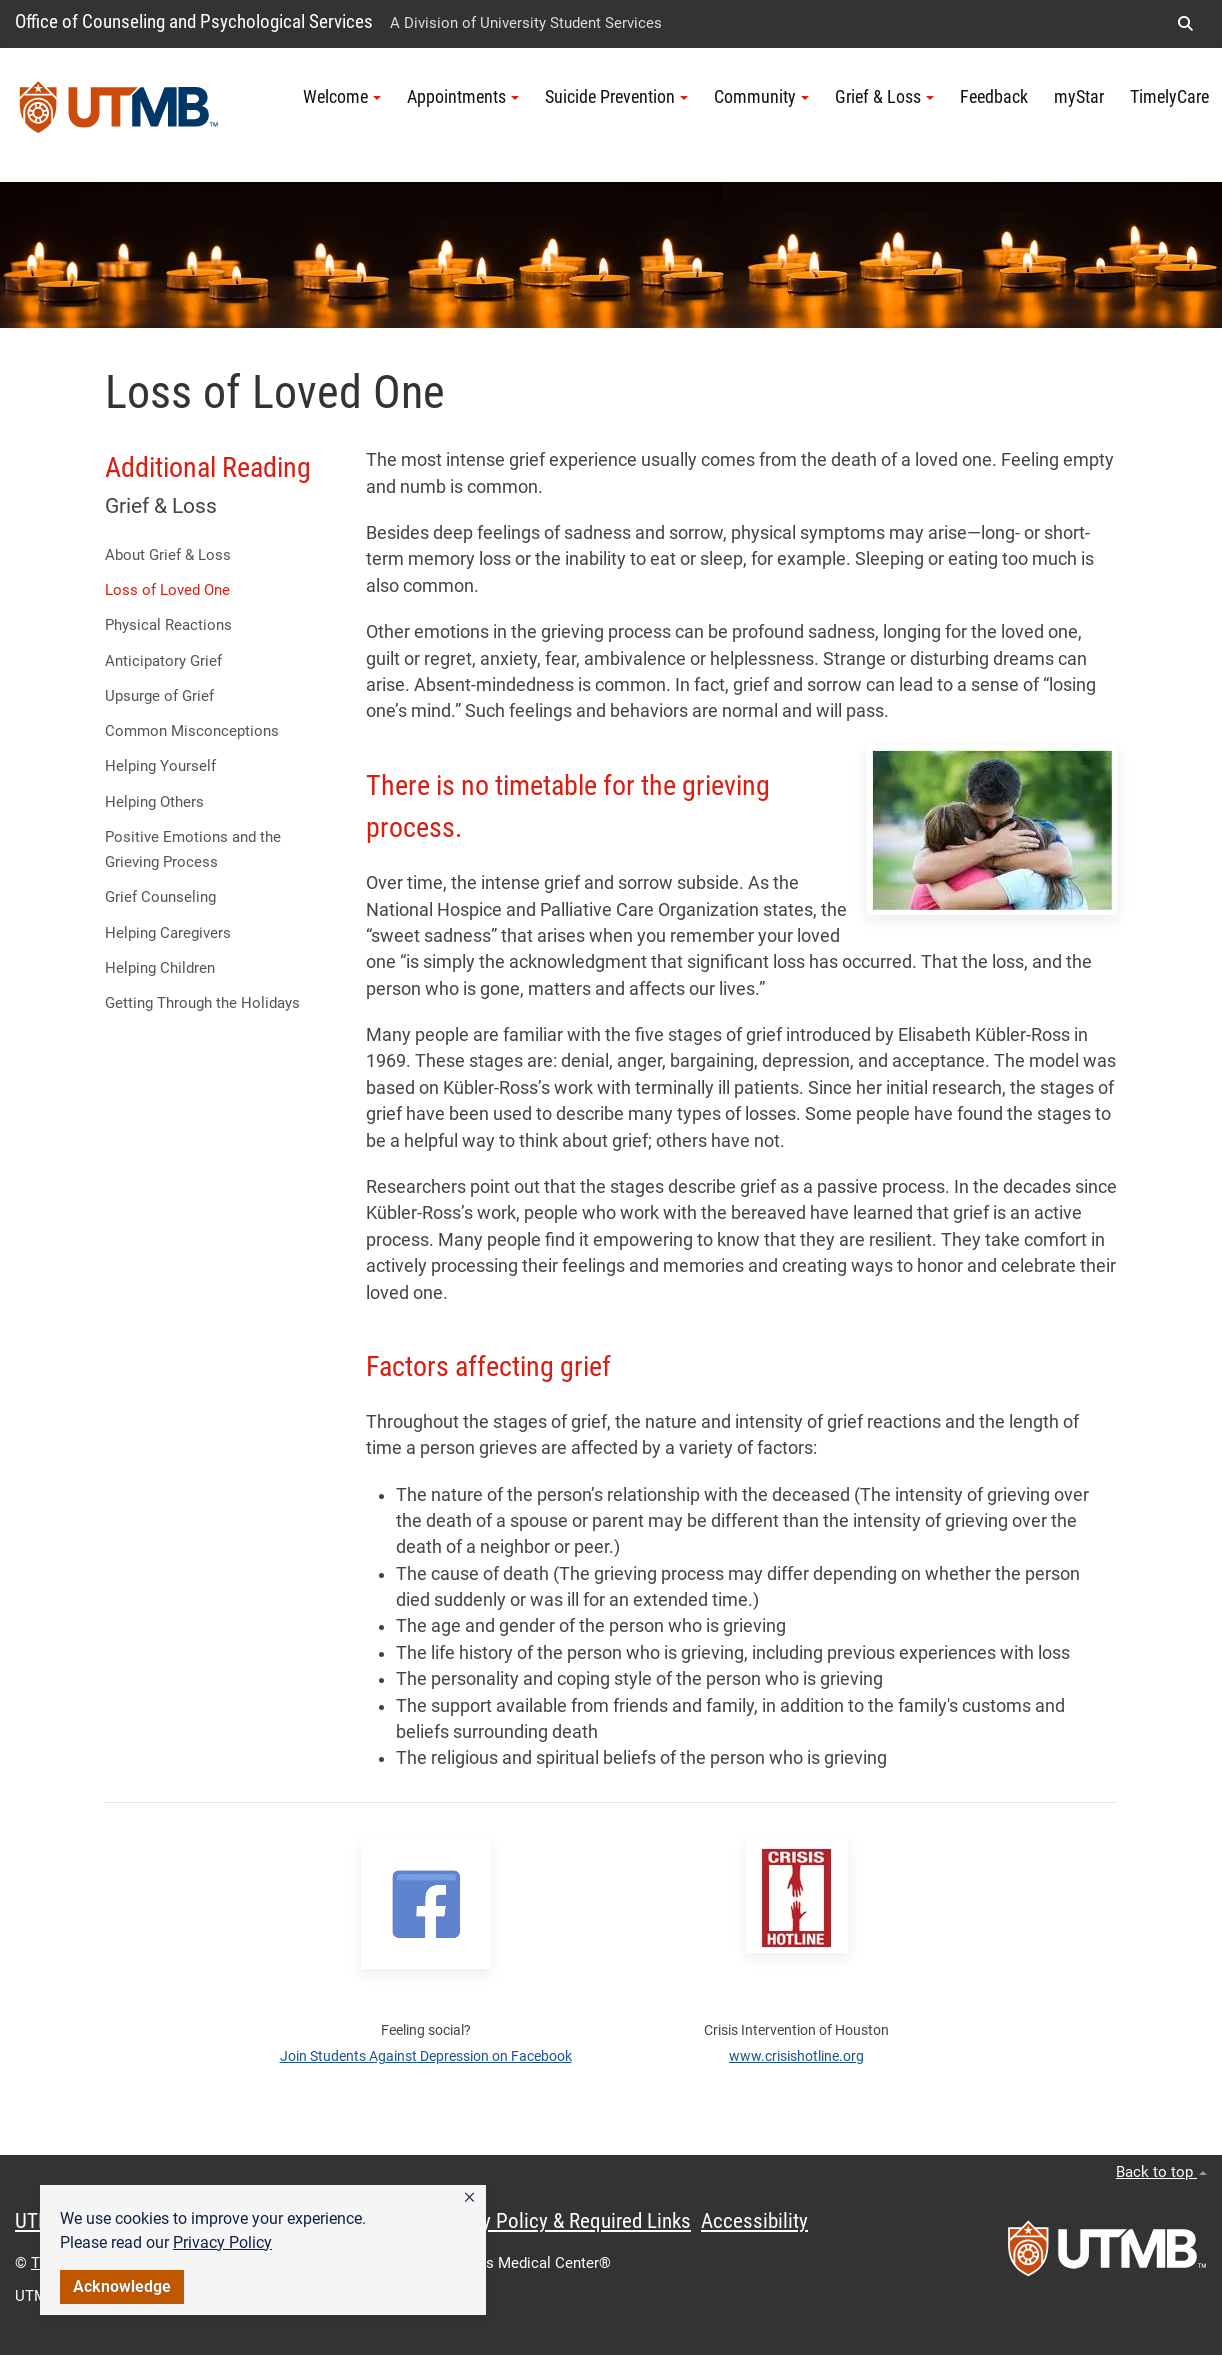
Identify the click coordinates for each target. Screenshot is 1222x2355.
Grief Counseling (160, 897)
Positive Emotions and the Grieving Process (193, 849)
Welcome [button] (342, 97)
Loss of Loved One (167, 590)
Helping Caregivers (168, 933)
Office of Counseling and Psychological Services (194, 21)
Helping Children (160, 968)
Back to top (1161, 2172)
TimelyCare (1169, 97)
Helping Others (154, 802)
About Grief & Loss (168, 555)
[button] (469, 2198)
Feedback (994, 97)
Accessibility (754, 2221)
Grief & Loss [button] (884, 97)
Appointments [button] (463, 97)
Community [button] (761, 97)
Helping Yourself (160, 766)
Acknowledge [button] (122, 2286)
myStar (1079, 97)
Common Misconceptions (192, 731)
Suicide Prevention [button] (616, 97)
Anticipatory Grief (163, 661)
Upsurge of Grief (159, 696)
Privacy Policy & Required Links (560, 2221)
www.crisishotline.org (796, 2056)
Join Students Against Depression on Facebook (426, 2056)
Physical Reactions (168, 625)
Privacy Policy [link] (222, 2242)
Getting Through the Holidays (202, 1003)
